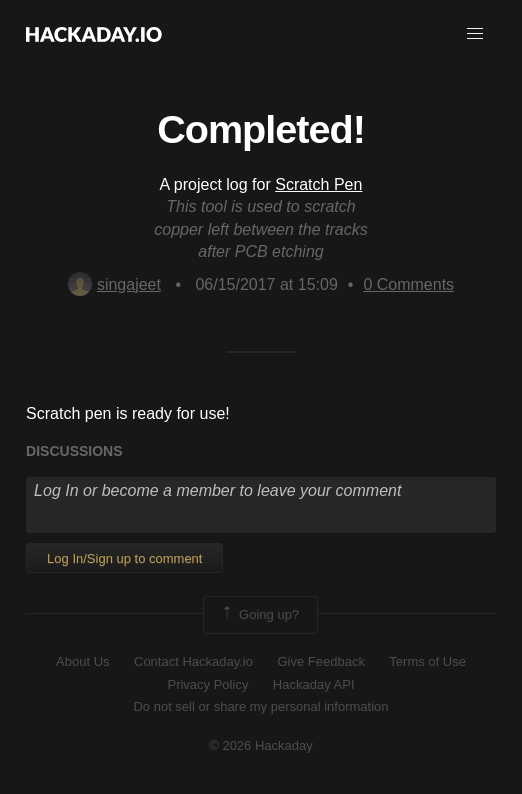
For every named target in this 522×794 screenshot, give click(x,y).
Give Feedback (320, 661)
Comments (408, 284)
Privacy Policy (207, 684)
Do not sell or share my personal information (260, 706)
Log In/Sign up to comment (124, 558)
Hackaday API (314, 684)
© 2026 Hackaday (261, 745)
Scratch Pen (318, 184)
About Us (82, 661)
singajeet (114, 284)
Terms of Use (427, 661)
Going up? (259, 615)
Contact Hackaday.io (193, 661)
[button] (475, 34)
